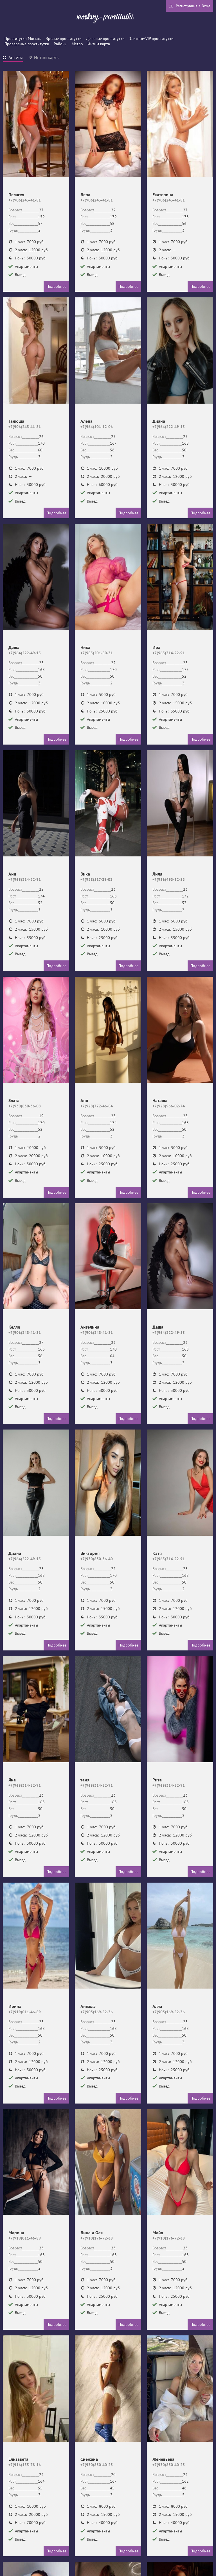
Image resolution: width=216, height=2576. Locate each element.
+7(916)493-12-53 (168, 879)
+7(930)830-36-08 (24, 1106)
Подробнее (56, 286)
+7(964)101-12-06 (96, 426)
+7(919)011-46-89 (24, 2011)
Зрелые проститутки (64, 38)
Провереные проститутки (26, 43)
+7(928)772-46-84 (96, 1106)
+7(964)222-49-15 (168, 426)
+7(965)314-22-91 (168, 652)
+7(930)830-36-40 (96, 1558)
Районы (60, 43)
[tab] (13, 58)
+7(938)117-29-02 (96, 879)
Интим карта (98, 43)
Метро (77, 43)
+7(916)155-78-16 (24, 2464)
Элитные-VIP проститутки (151, 38)
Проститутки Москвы (22, 38)
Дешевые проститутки (105, 38)
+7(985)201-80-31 (96, 652)
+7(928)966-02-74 (168, 1106)
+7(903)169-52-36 (96, 2011)
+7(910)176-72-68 (96, 2238)
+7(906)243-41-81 (24, 200)
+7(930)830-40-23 (96, 2464)
